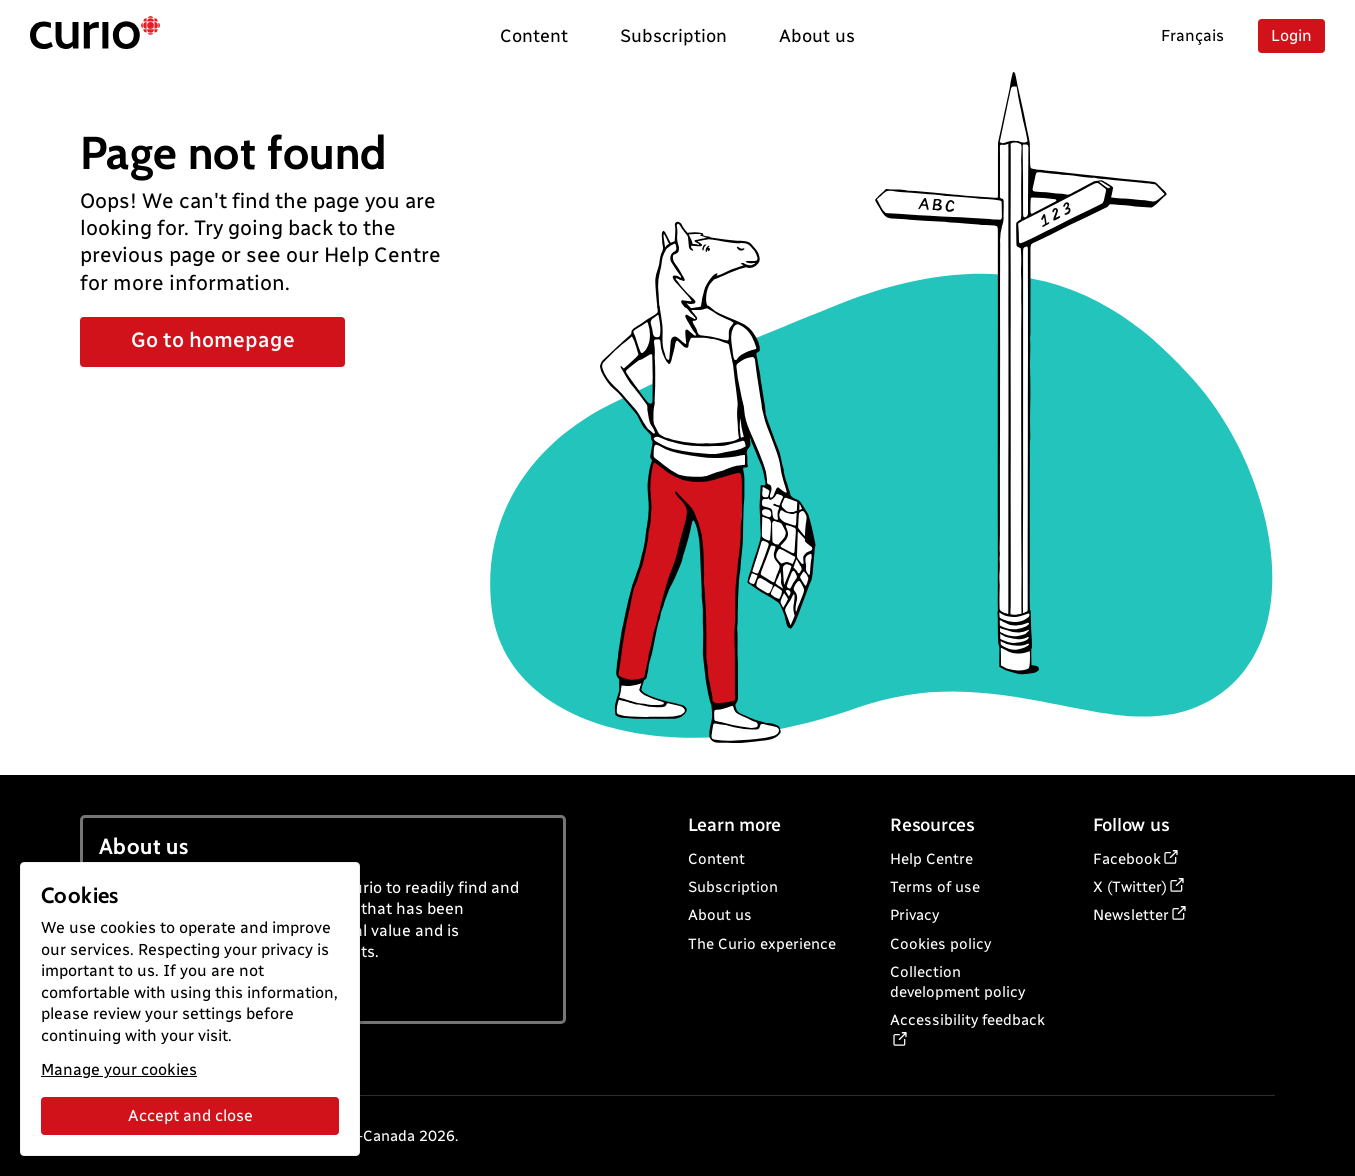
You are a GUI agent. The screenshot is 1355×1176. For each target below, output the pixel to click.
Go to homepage (213, 339)
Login (1291, 35)
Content (716, 859)
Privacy (914, 915)
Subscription (733, 887)
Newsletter (1131, 915)
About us (720, 915)
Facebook (1127, 859)
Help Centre (931, 859)
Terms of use (935, 887)
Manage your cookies (119, 1069)
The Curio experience (762, 944)
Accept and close (190, 1115)
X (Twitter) (1130, 887)
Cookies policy (940, 944)
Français (1192, 35)
